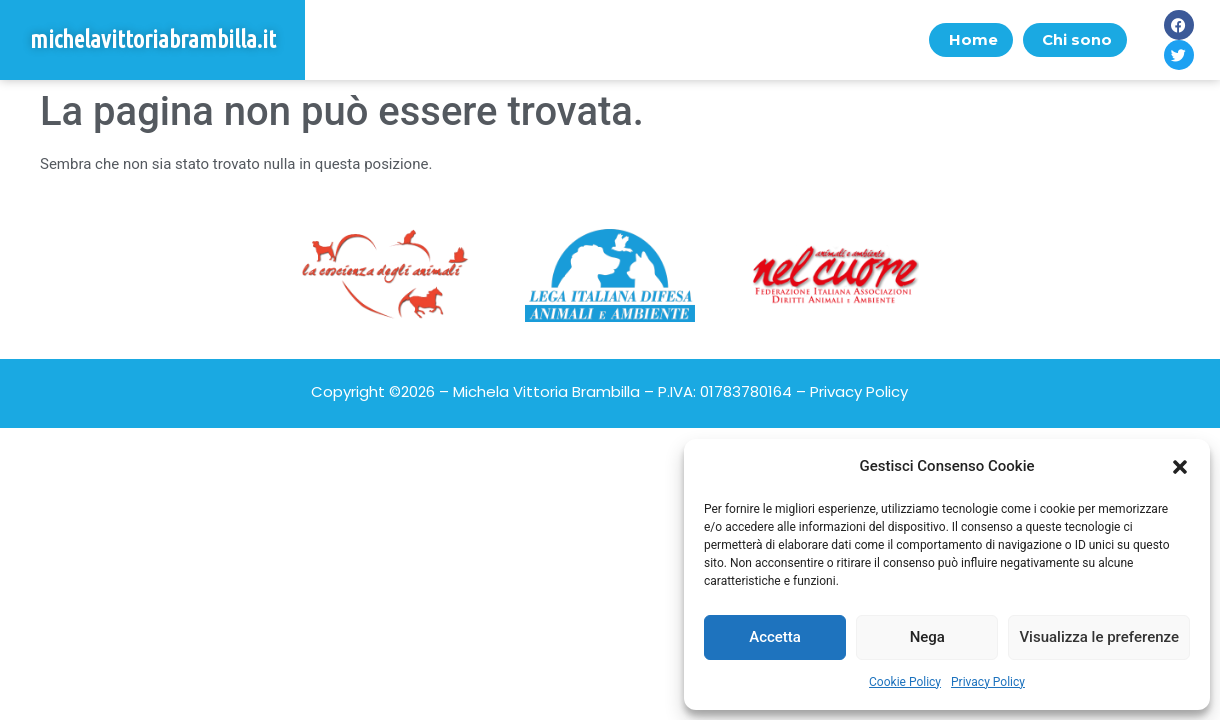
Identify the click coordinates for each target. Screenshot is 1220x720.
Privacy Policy (988, 682)
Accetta (775, 637)
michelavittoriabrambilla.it (153, 39)
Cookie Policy (905, 682)
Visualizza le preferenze (1099, 637)
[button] (1180, 467)
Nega (927, 637)
